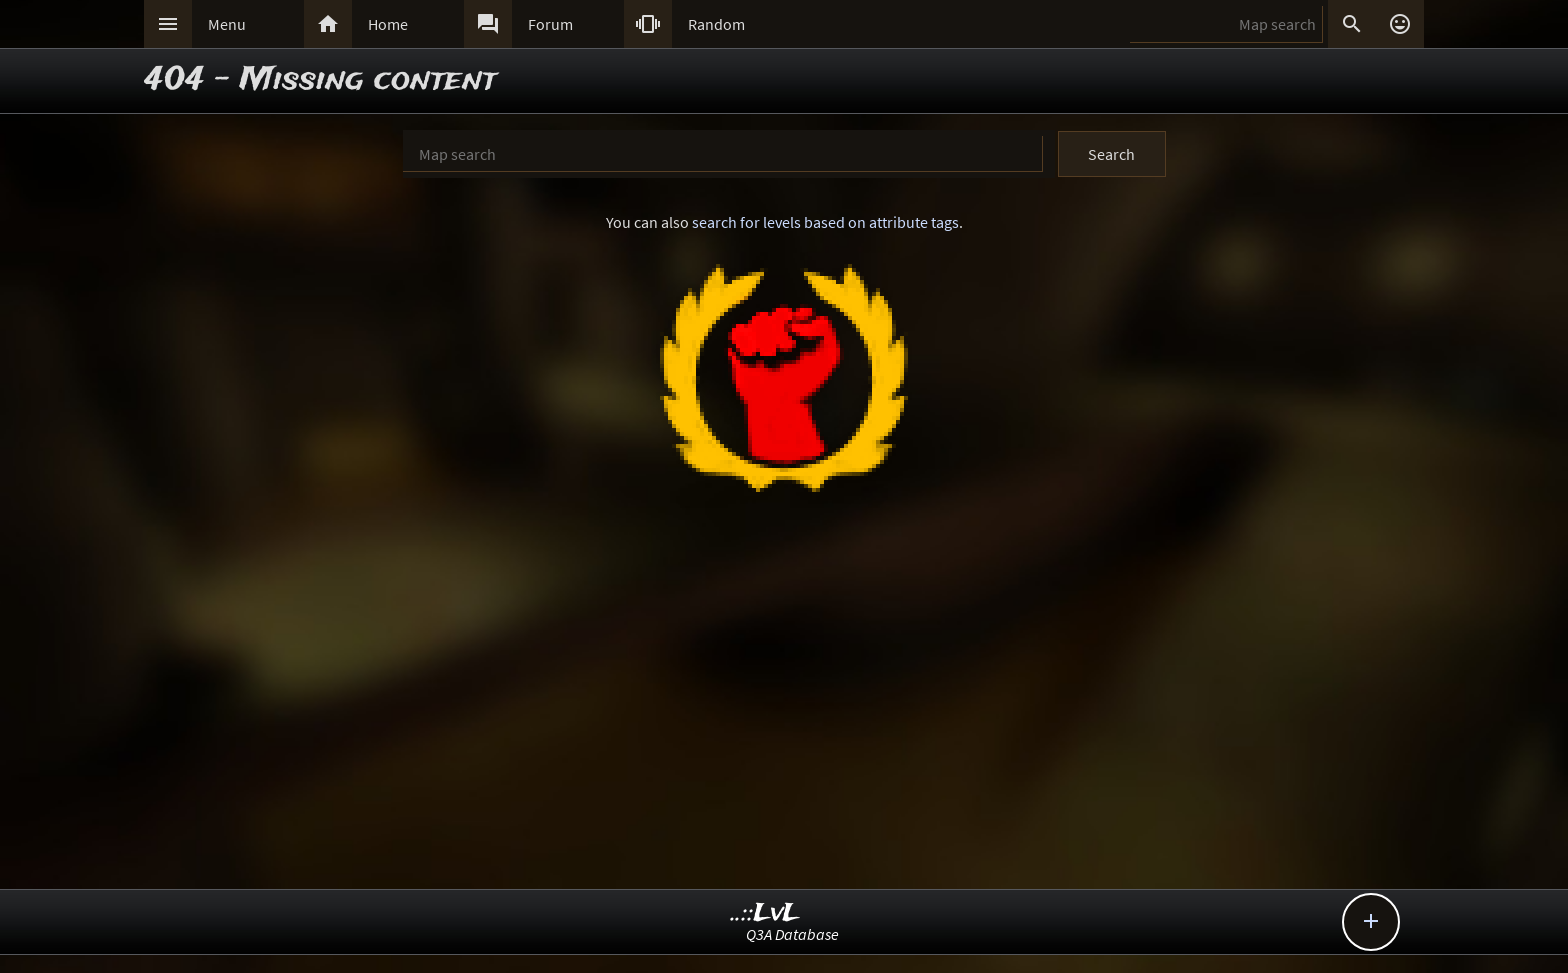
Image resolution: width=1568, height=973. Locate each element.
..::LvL (765, 913)
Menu (227, 24)
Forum (550, 24)
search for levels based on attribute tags (825, 222)
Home (388, 24)
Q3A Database (792, 934)
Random (716, 24)
